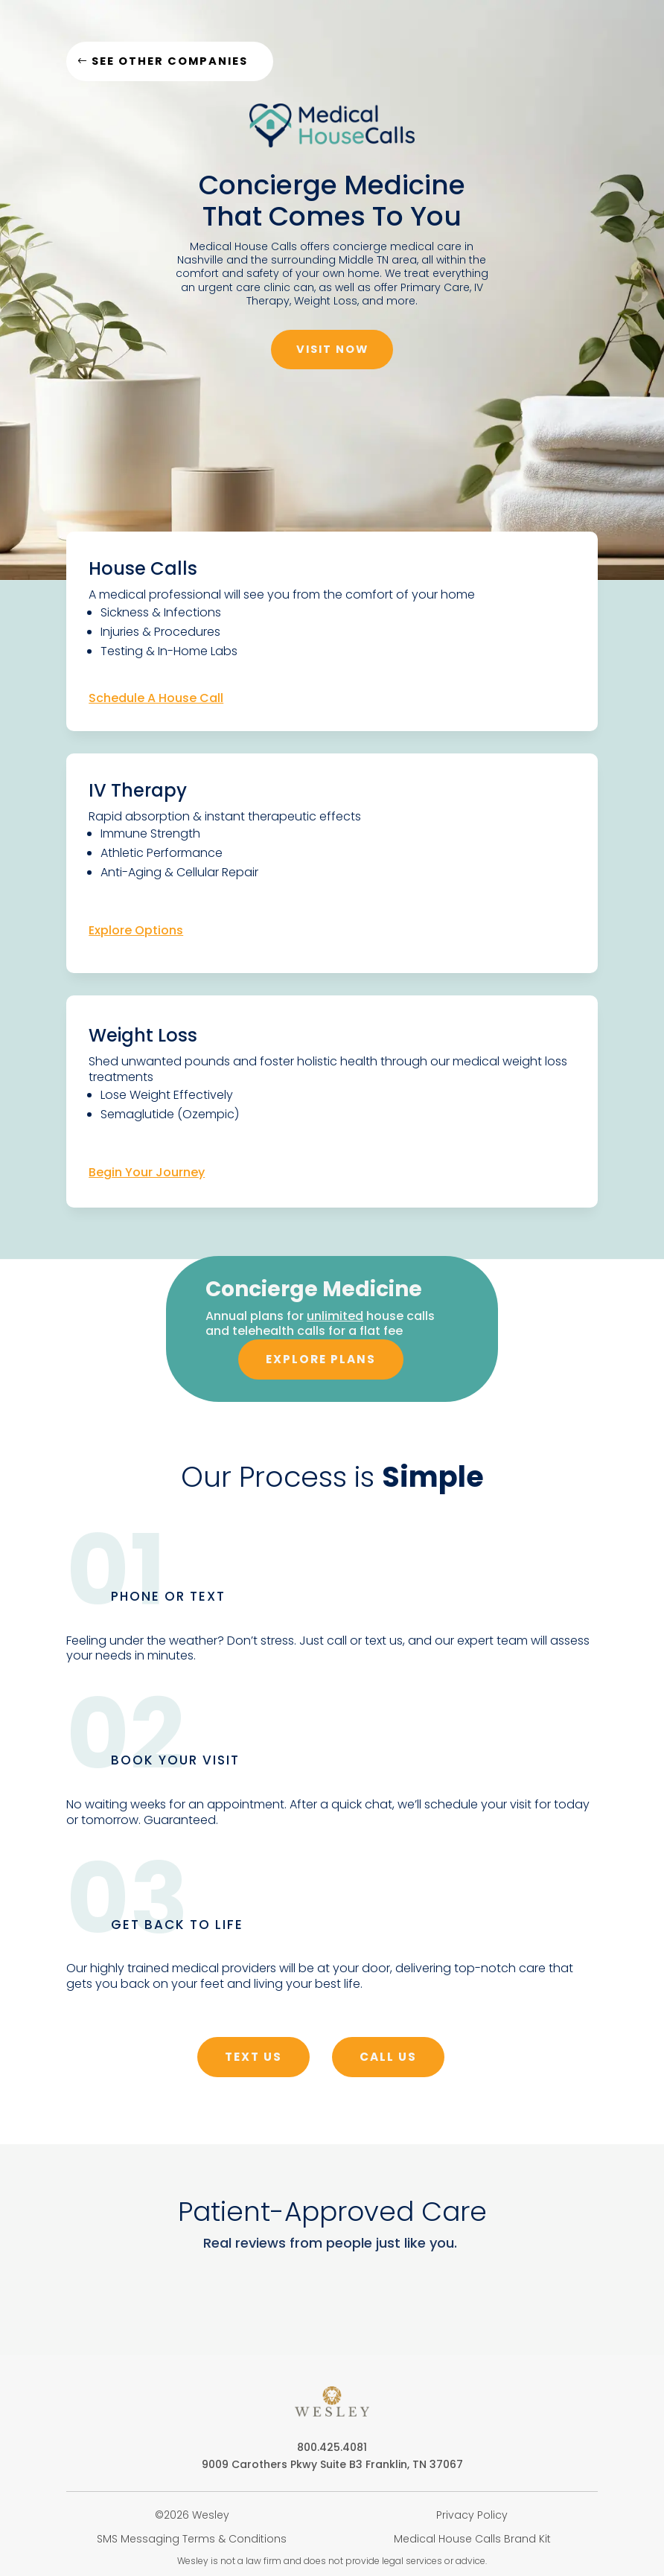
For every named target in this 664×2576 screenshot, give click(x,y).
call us (390, 2065)
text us (251, 2065)
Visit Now (332, 352)
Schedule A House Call (156, 702)
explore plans (321, 1367)
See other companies (176, 62)
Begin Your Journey (147, 1178)
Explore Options (136, 935)
